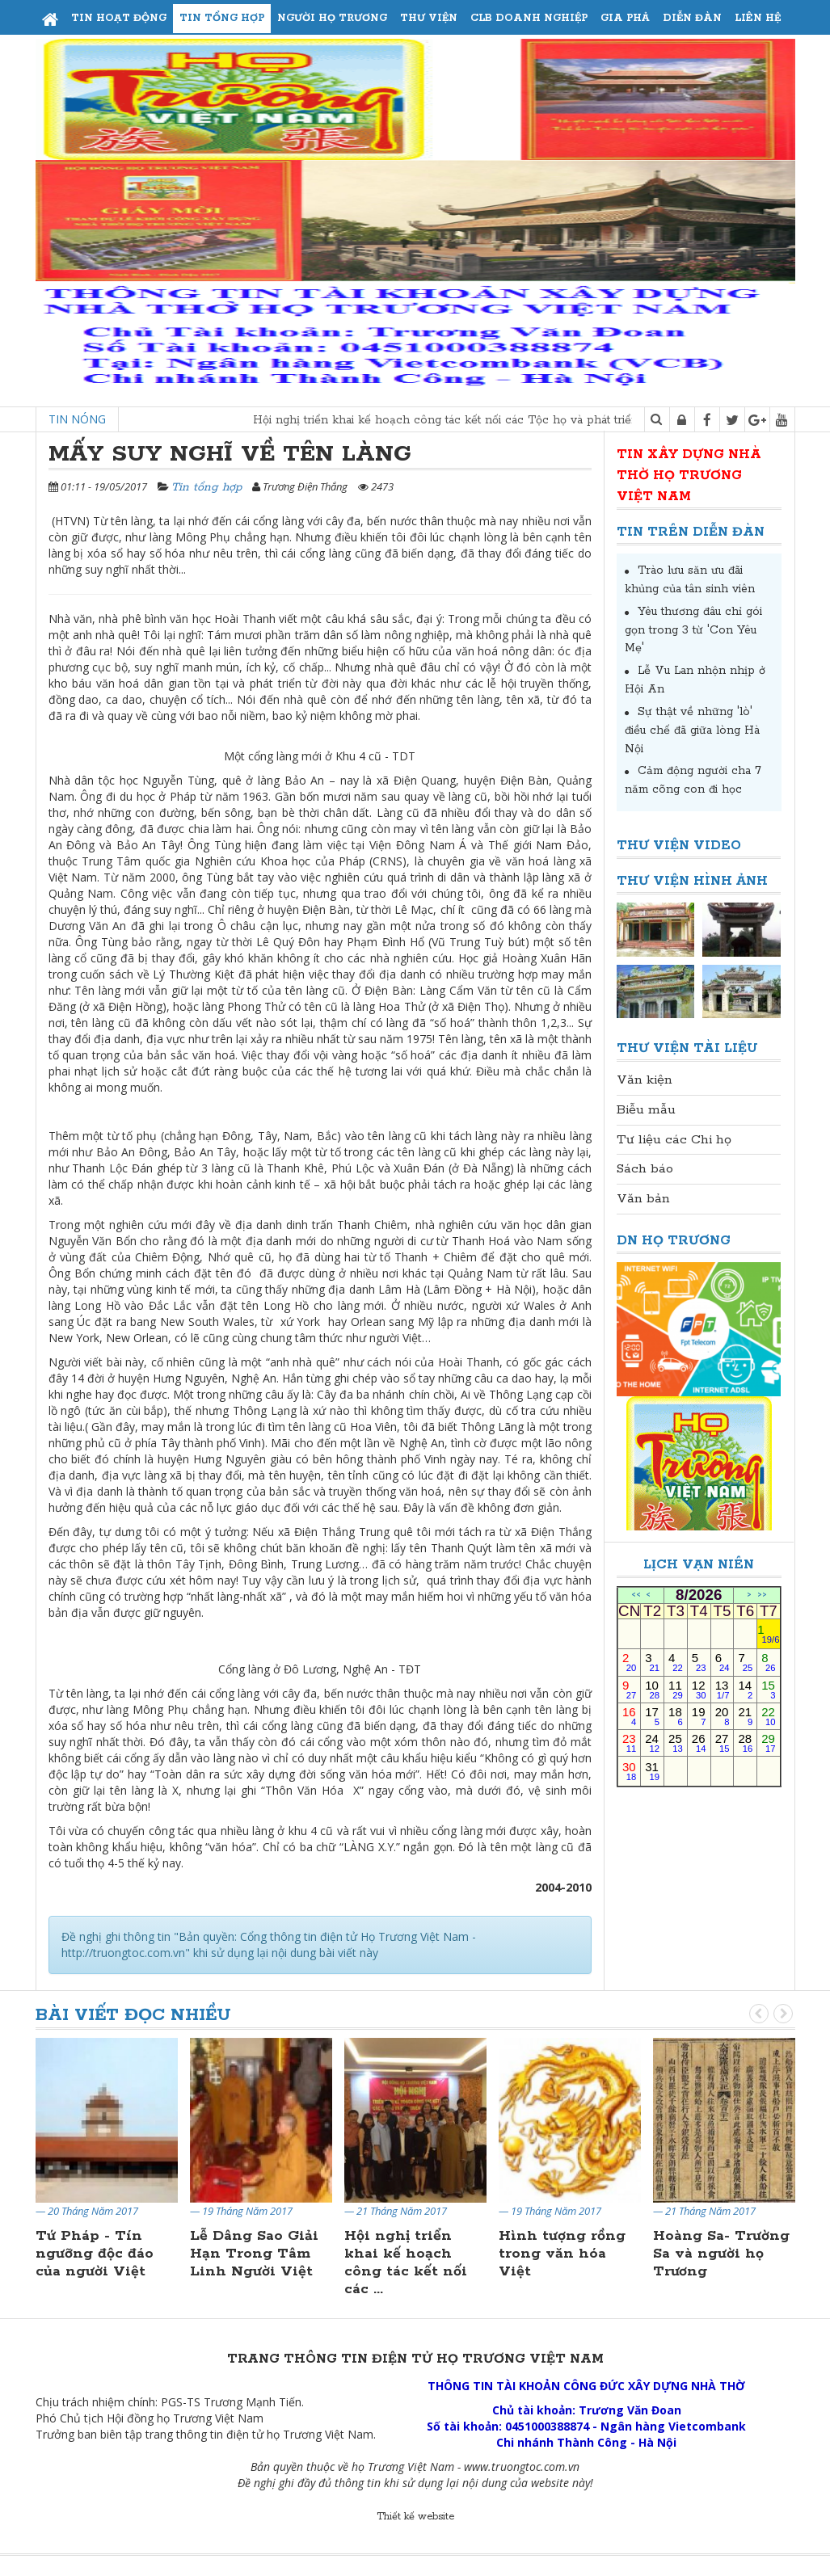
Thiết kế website (415, 2517)
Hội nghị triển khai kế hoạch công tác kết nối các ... (405, 2262)
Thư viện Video (679, 845)
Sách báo (645, 1168)
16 (629, 1716)
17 (652, 1716)
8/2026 (699, 1595)
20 (722, 1716)
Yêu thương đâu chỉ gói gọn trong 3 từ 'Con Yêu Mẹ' (693, 630)
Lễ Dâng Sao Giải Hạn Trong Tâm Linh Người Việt (254, 2253)
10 (652, 1689)
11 (675, 1689)
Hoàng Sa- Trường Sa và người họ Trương (721, 2253)
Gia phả (625, 18)
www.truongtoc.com (514, 2466)
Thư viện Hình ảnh (692, 881)
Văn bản (643, 1198)
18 (675, 1716)
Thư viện (428, 18)
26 (699, 1742)
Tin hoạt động (118, 18)
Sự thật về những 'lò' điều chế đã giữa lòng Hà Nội (692, 730)
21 (745, 1716)
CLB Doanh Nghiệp (529, 18)
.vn (572, 2466)
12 (699, 1689)
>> (762, 1595)
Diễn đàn (692, 18)
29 (768, 1742)
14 (745, 1689)
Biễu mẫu (646, 1109)
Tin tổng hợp (221, 18)
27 (722, 1742)
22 (768, 1716)
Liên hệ (758, 18)
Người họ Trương (332, 18)
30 (629, 1771)
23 (629, 1742)
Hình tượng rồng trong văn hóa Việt (562, 2253)
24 (652, 1742)
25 (675, 1742)
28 (745, 1742)
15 (768, 1689)
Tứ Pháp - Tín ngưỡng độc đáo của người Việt (95, 2253)
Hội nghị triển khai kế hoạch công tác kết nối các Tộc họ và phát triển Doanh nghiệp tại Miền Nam (545, 420)
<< (636, 1595)
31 (652, 1771)
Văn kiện (644, 1079)
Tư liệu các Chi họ (674, 1139)
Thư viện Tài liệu (687, 1048)
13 (722, 1689)
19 (699, 1716)
